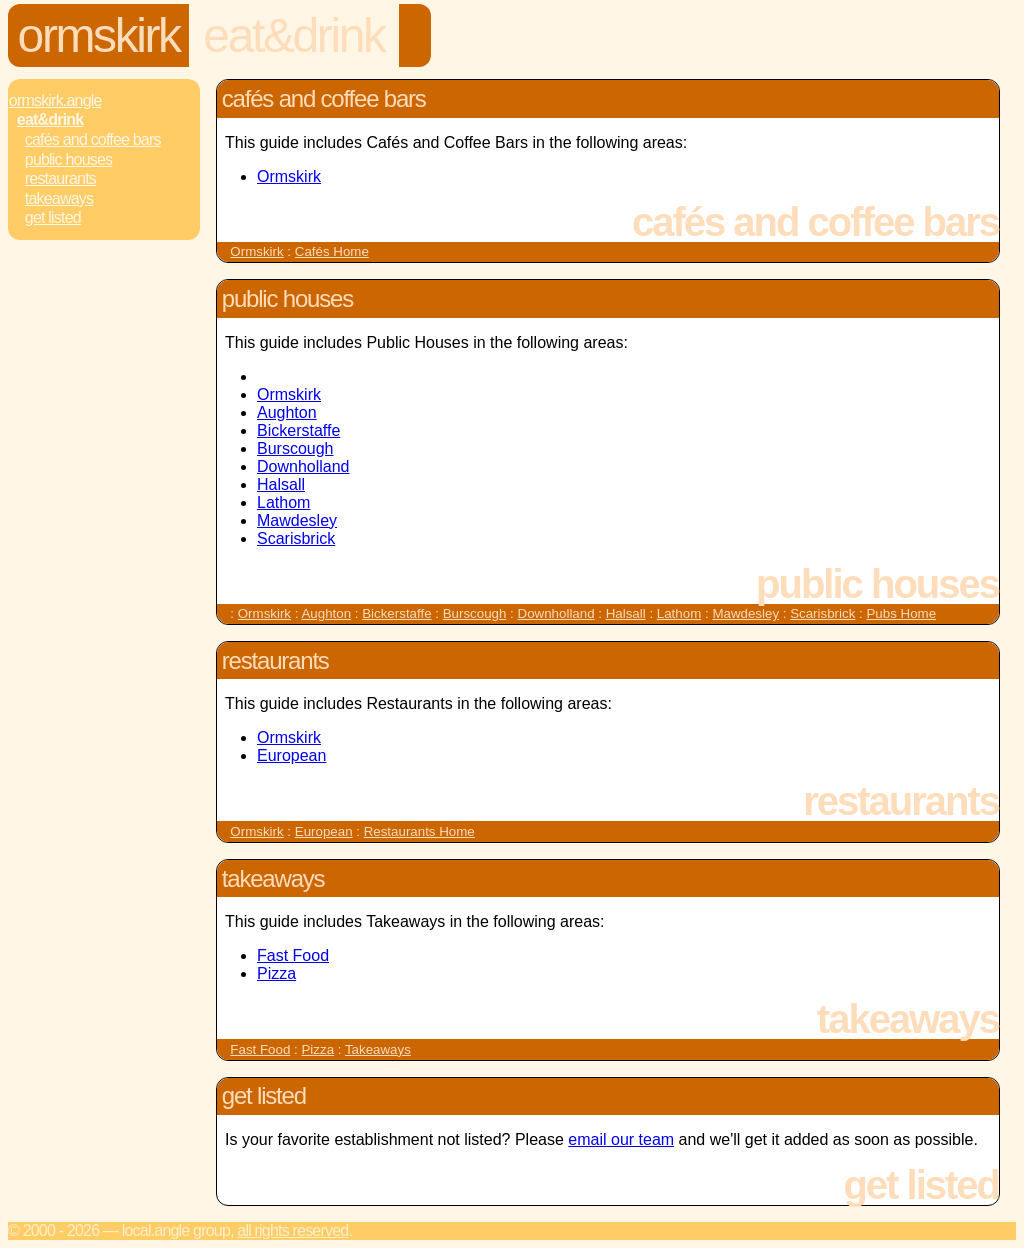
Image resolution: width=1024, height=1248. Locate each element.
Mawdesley (297, 520)
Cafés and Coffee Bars (93, 139)
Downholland (303, 466)
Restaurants (60, 178)
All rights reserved (292, 1230)
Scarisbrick (296, 538)
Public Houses (68, 159)
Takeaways (59, 198)
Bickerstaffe (298, 430)
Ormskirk (99, 35)
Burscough (295, 448)
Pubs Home (901, 613)
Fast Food (293, 955)
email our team (621, 1139)
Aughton (287, 412)
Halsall (281, 484)
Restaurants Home (419, 831)
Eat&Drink (293, 35)
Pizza (276, 973)
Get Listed (53, 217)
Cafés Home (332, 251)
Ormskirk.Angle (55, 100)
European (291, 755)
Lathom (283, 502)
